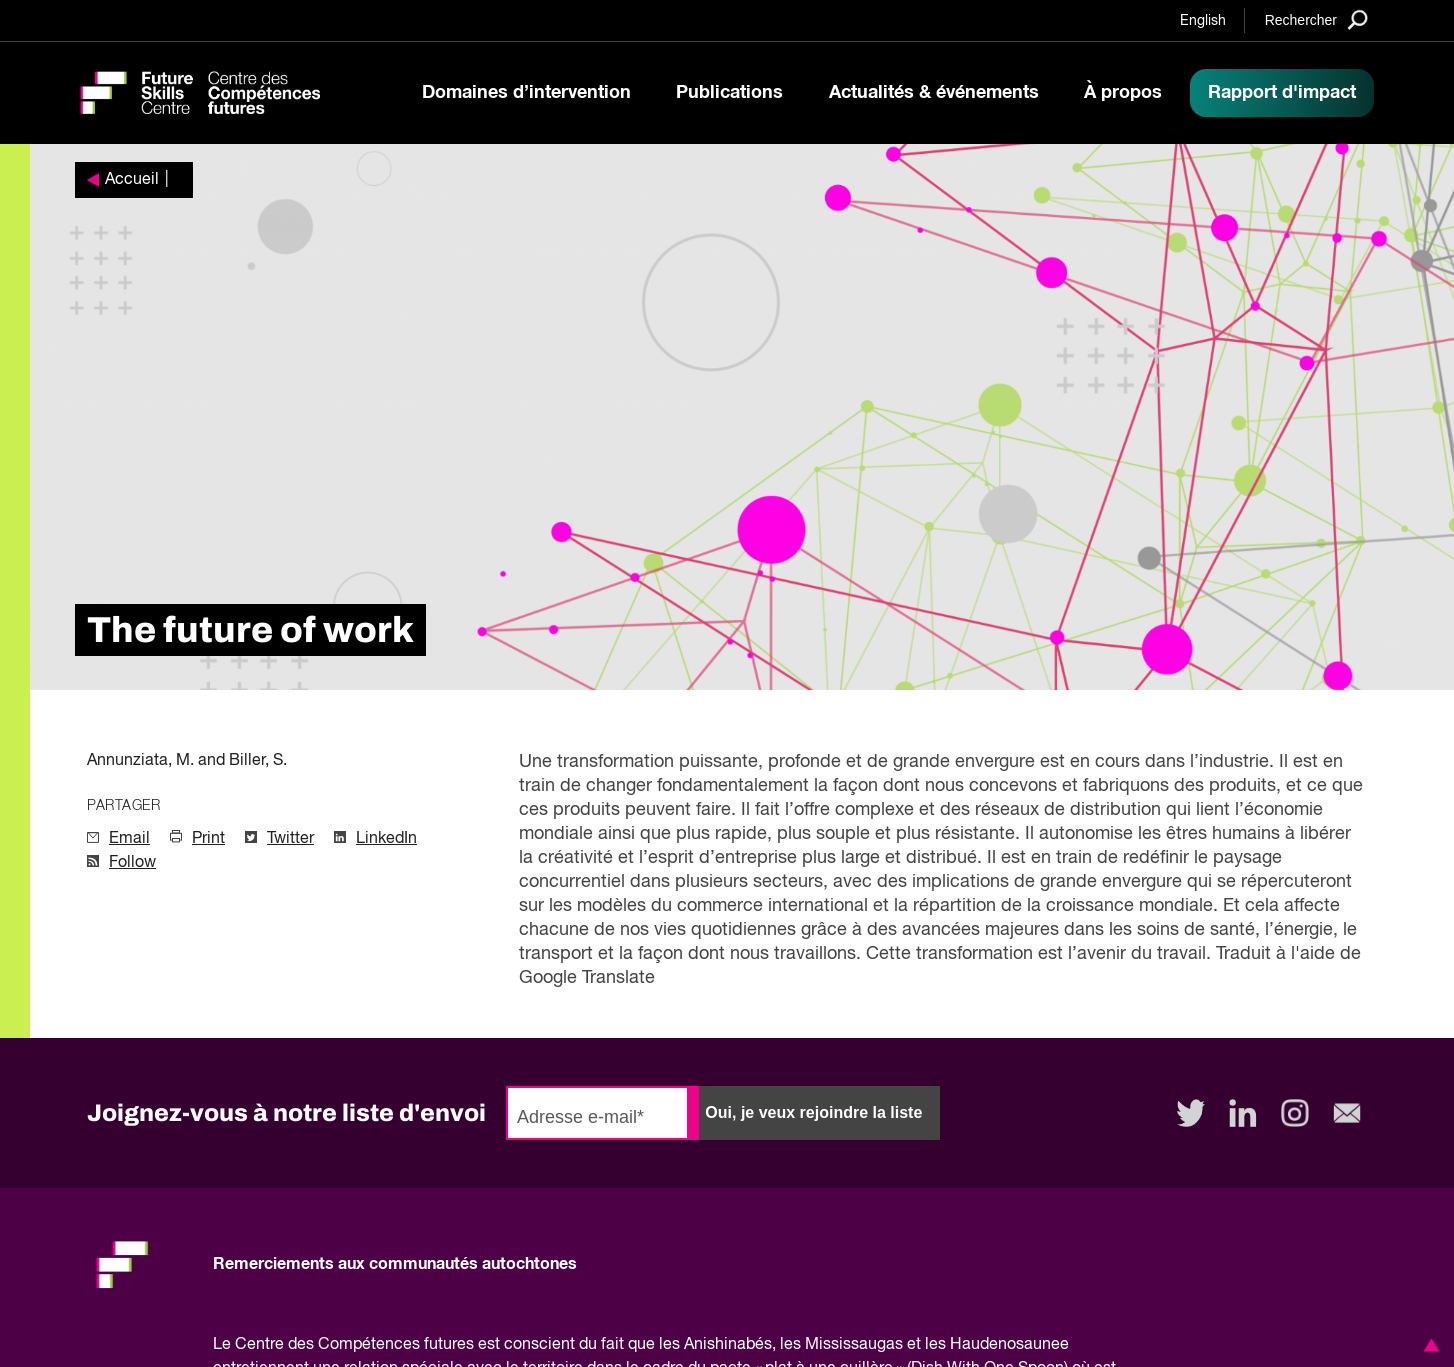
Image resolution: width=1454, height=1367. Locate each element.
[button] (1428, 1345)
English (1203, 21)
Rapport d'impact (1282, 93)
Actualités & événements (934, 93)
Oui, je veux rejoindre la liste (813, 1112)
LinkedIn (386, 839)
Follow (132, 863)
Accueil (132, 180)
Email (129, 839)
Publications (729, 93)
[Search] (1316, 19)
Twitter (290, 839)
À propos (1123, 93)
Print (208, 839)
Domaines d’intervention (526, 93)
